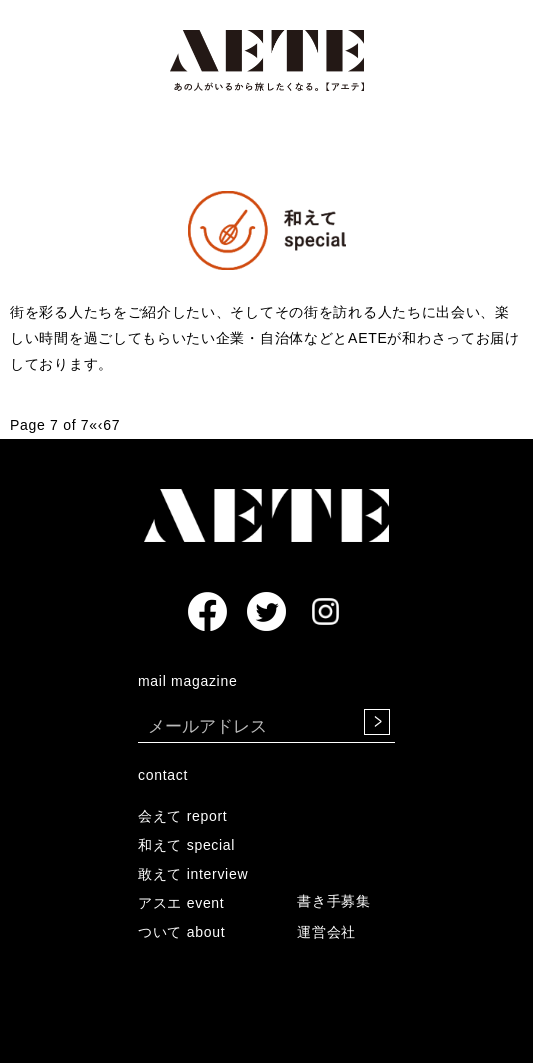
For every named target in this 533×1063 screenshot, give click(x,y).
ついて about (181, 932)
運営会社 (326, 932)
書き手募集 (334, 901)
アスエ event (181, 903)
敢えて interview (193, 874)
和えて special (186, 845)
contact (163, 775)
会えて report (182, 816)
